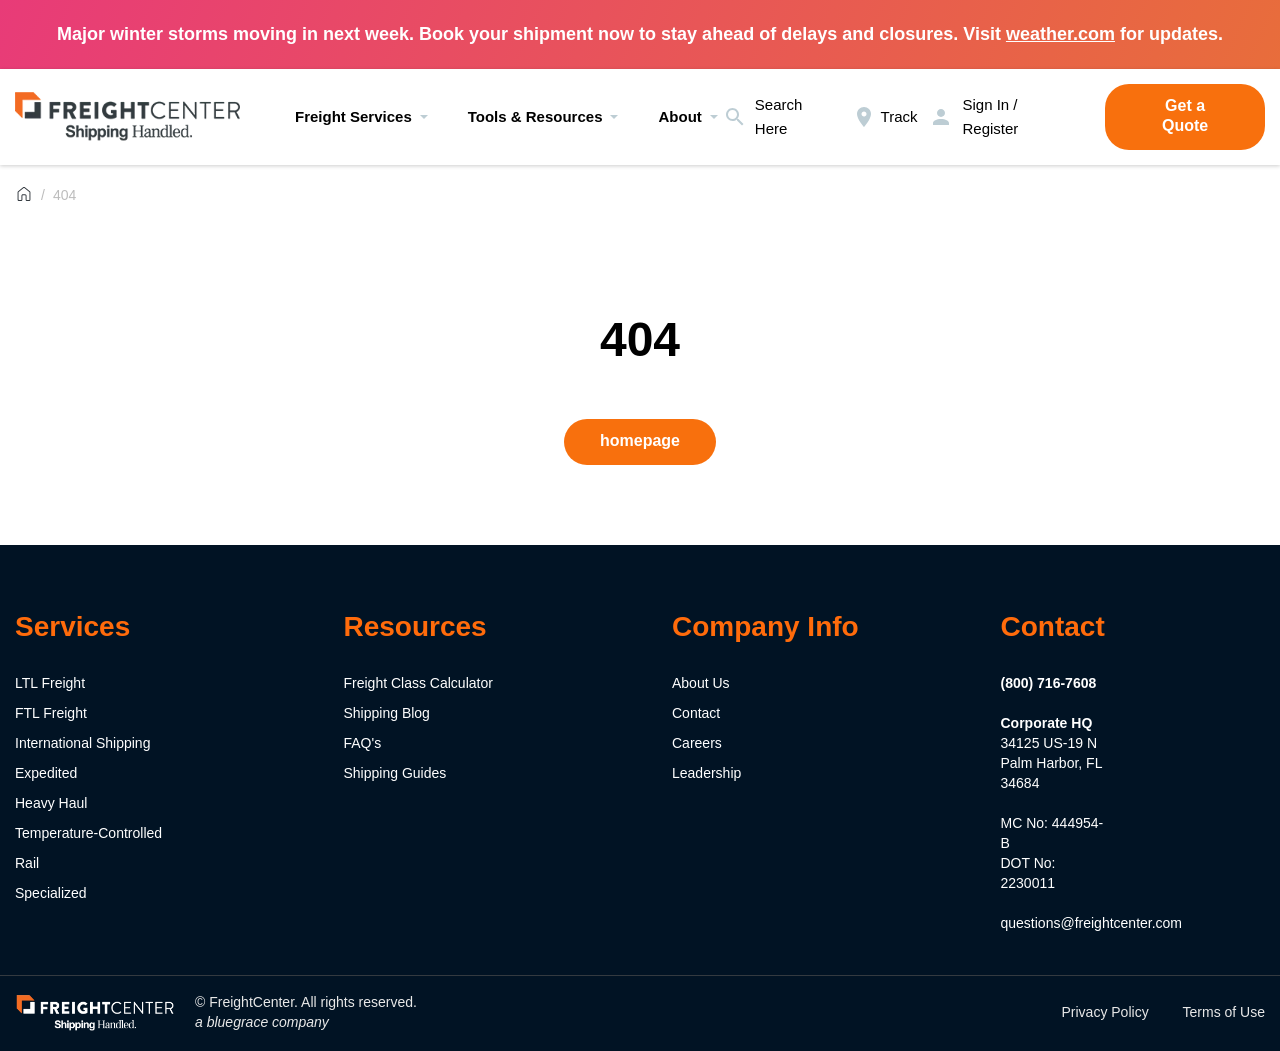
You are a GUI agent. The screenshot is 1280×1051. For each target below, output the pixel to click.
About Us (701, 683)
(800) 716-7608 (1049, 683)
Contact (696, 713)
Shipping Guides (395, 773)
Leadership (706, 773)
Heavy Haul (51, 803)
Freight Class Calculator (418, 683)
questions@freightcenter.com (1092, 923)
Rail (27, 863)
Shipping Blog (387, 713)
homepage (640, 440)
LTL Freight (50, 683)
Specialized (51, 893)
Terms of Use (1224, 1012)
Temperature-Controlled (88, 833)
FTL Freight (51, 713)
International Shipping (82, 743)
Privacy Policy (1105, 1012)
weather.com (1060, 34)
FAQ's (363, 743)
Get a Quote (1185, 115)
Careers (697, 743)
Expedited (46, 773)
